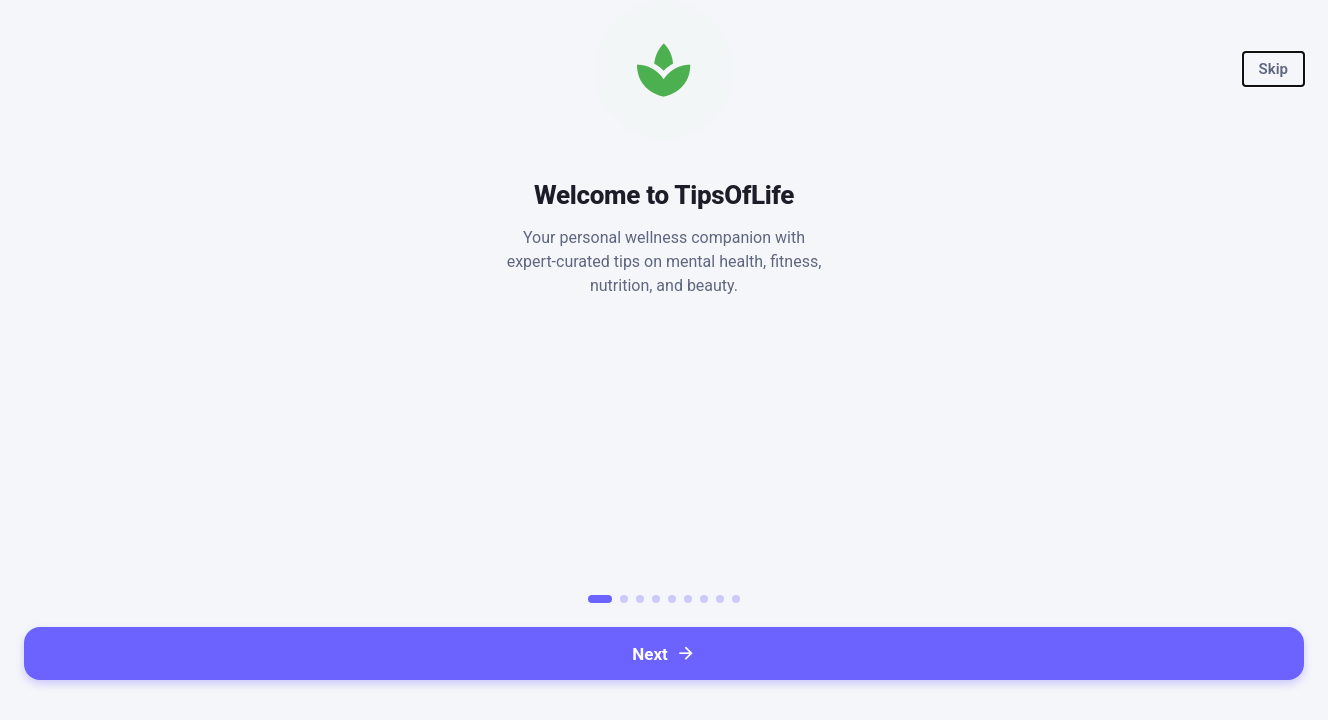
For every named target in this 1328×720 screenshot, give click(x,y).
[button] (1273, 69)
